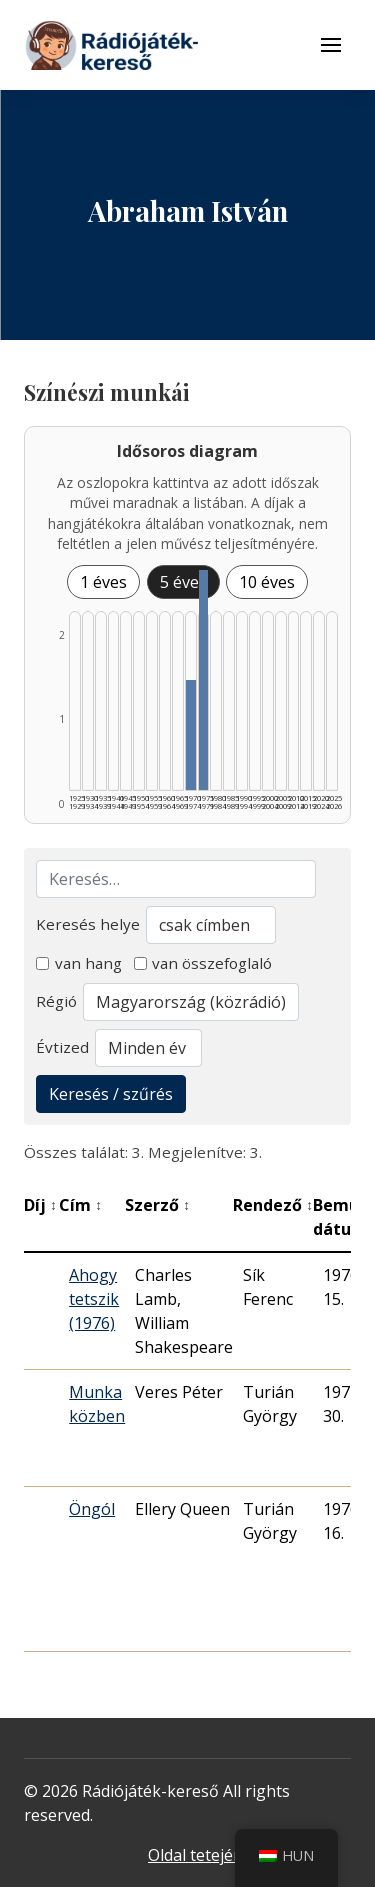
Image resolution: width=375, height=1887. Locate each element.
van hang (79, 963)
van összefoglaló (203, 963)
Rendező (273, 1205)
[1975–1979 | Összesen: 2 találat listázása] (204, 680)
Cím (80, 1205)
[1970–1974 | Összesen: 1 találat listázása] (191, 735)
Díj (40, 1205)
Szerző (157, 1205)
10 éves (267, 582)
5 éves (183, 582)
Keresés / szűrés (111, 1094)
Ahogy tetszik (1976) (94, 1299)
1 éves (103, 582)
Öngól (92, 1509)
